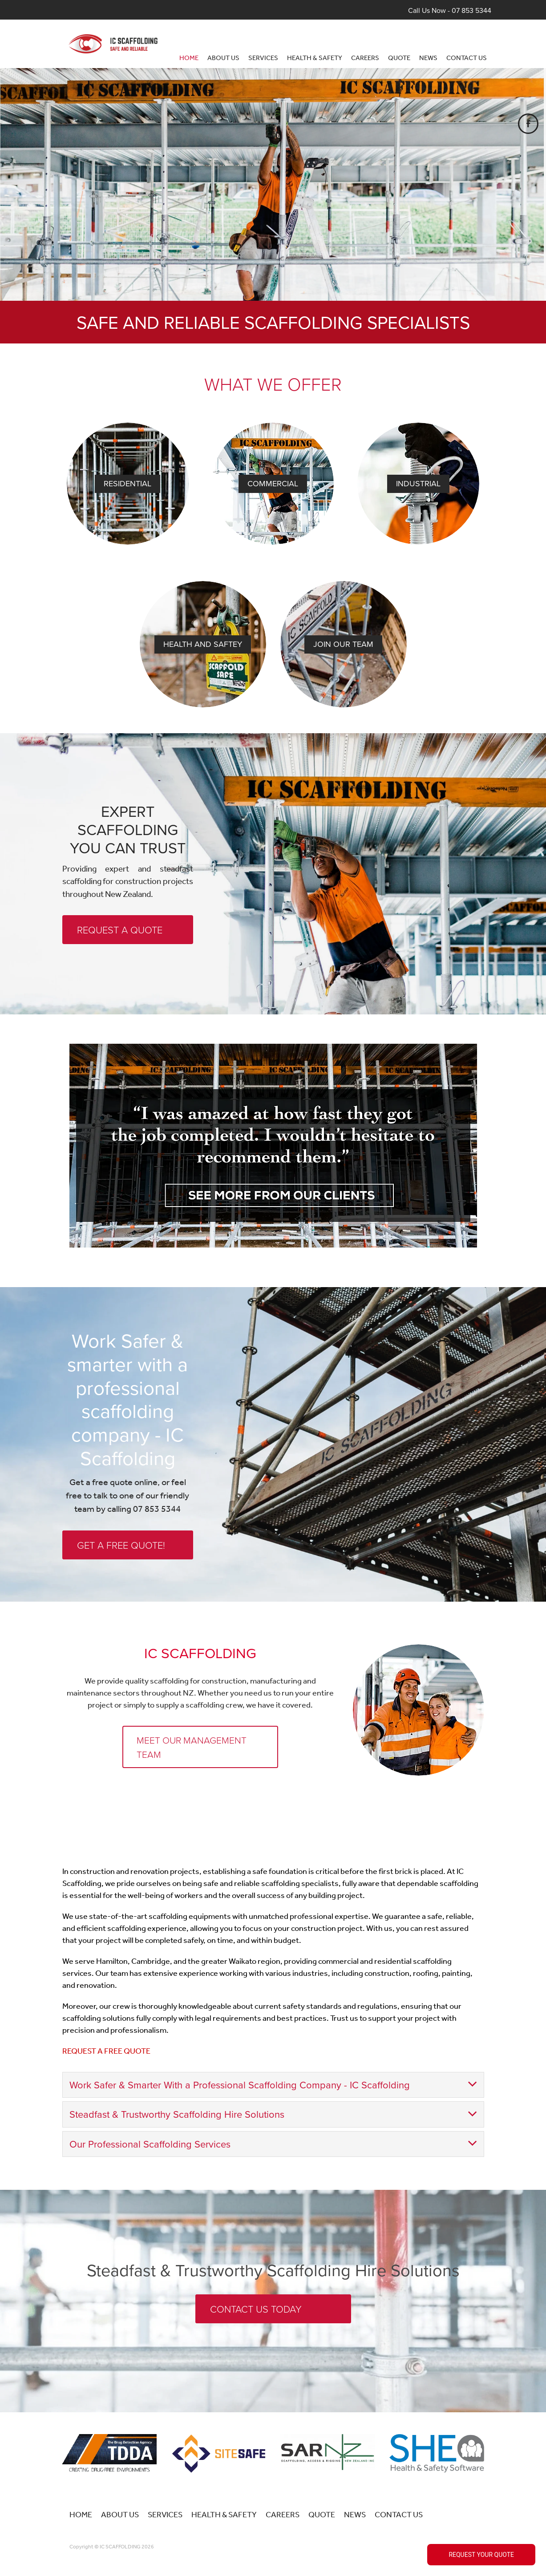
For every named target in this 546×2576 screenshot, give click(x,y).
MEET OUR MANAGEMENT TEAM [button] (192, 1746)
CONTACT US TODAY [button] (256, 2287)
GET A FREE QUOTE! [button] (121, 1545)
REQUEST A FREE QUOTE (106, 2029)
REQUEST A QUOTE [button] (119, 930)
